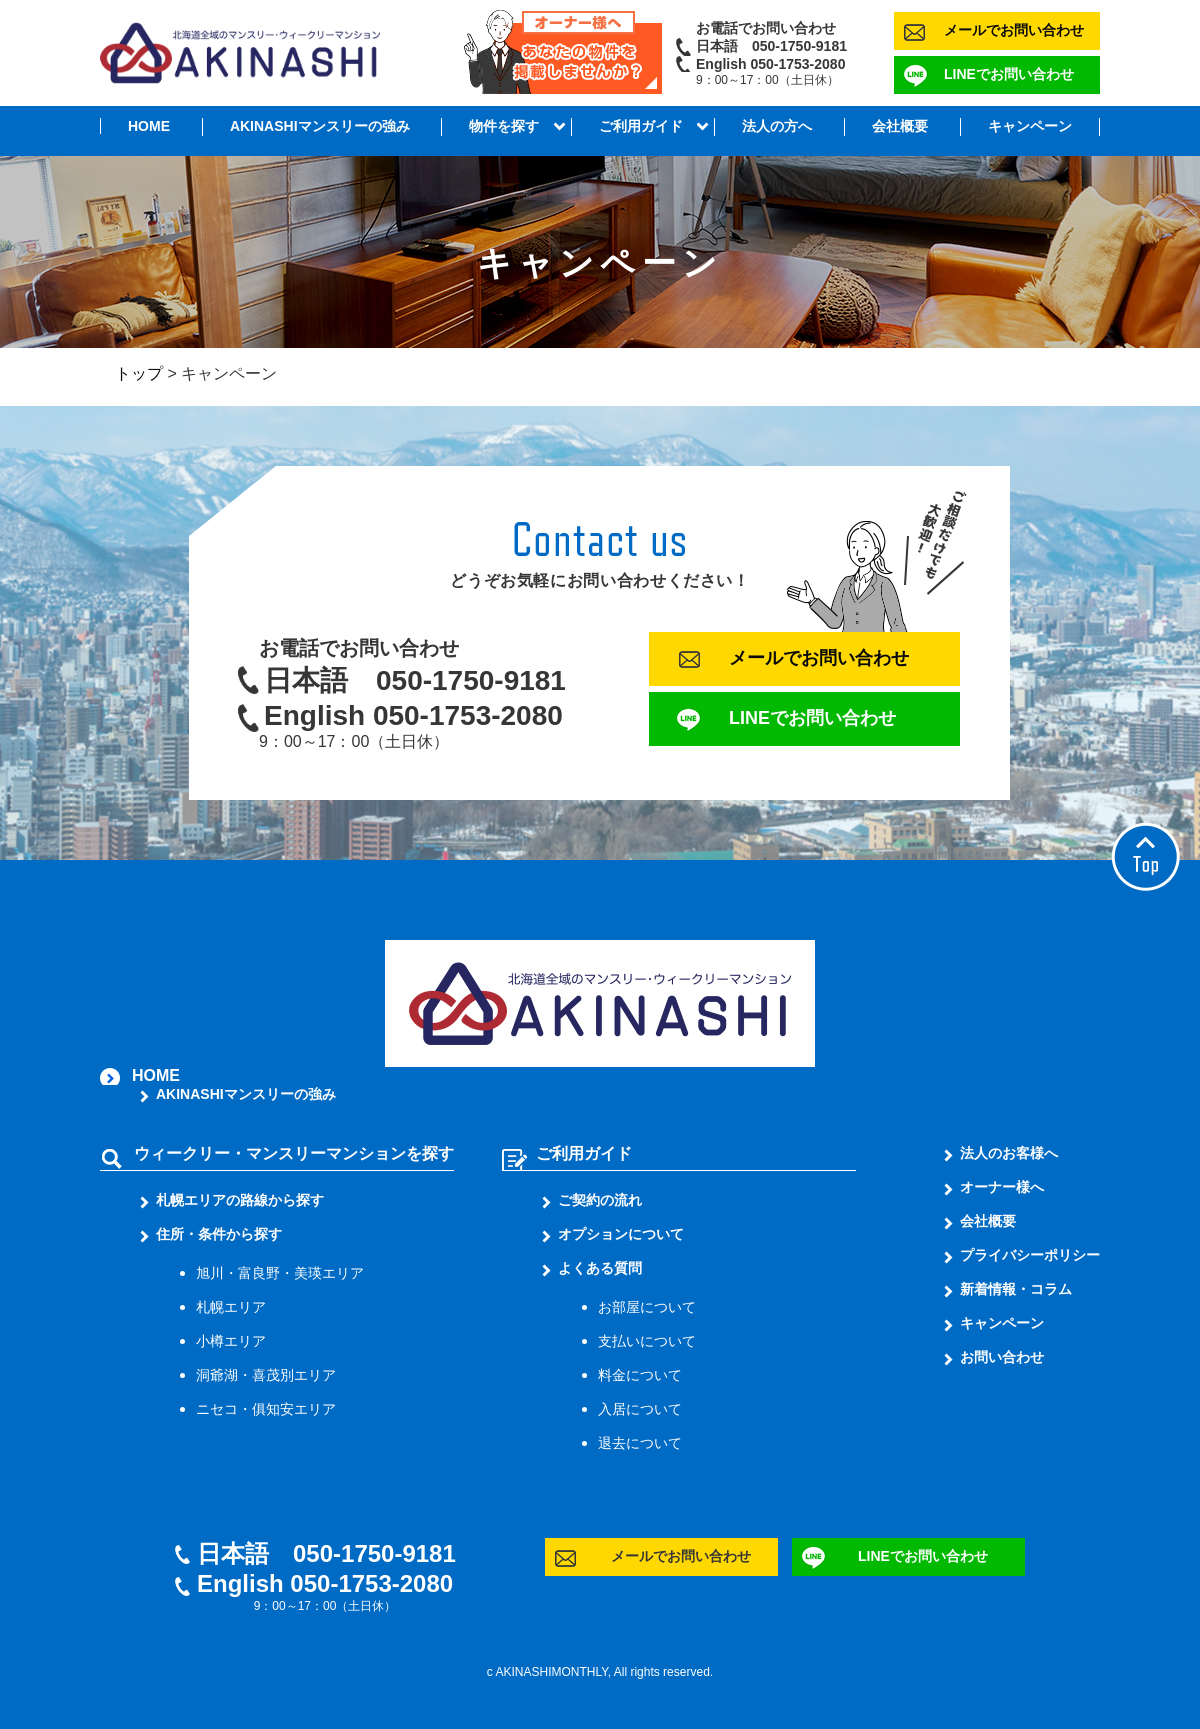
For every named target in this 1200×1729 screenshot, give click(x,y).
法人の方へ (777, 126)
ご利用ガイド (641, 126)
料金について (640, 1375)
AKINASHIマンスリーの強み (320, 126)
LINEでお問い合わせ (1009, 74)
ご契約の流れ (600, 1200)
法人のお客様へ (1009, 1153)
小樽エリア (231, 1341)
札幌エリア (231, 1307)
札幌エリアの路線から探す (240, 1200)
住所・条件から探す (219, 1234)
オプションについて (621, 1234)
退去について (640, 1443)
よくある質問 (600, 1268)
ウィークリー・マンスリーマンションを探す (294, 1153)
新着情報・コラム (1016, 1289)
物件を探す (504, 126)
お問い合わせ (1002, 1357)
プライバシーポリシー (1030, 1255)
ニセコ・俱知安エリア (266, 1409)
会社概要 (900, 126)
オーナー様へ (1002, 1187)
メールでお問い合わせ (1014, 30)
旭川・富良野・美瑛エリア (280, 1273)
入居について (640, 1409)
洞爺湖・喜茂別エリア (266, 1375)
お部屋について (647, 1307)
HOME (149, 126)
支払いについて (647, 1341)
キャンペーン (1030, 126)
